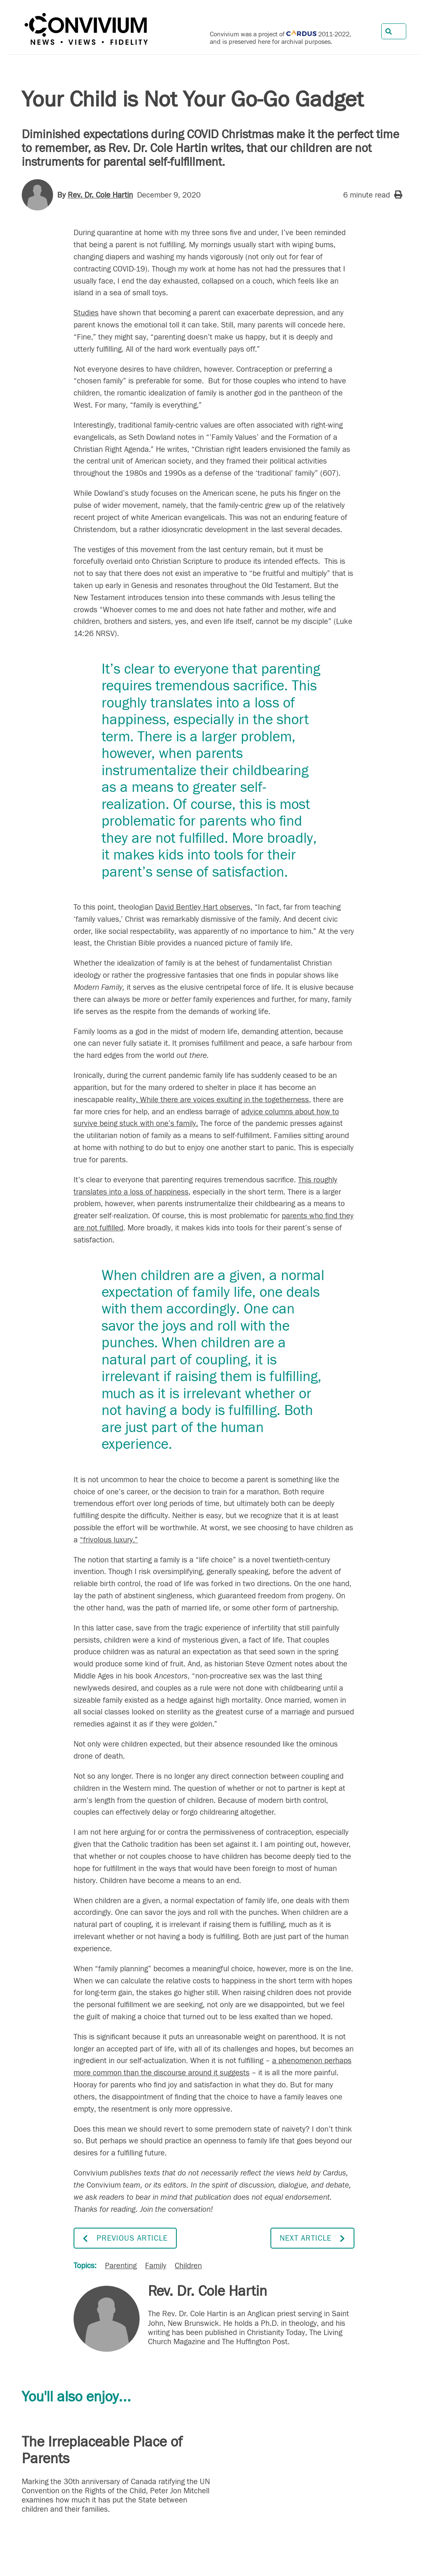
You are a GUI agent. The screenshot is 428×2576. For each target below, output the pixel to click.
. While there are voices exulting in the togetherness (222, 1099)
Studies (86, 312)
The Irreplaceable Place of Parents (102, 2450)
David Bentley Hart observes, (203, 907)
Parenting (121, 2265)
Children (188, 2265)
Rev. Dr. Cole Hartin (100, 195)
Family (155, 2265)
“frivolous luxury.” (109, 1539)
